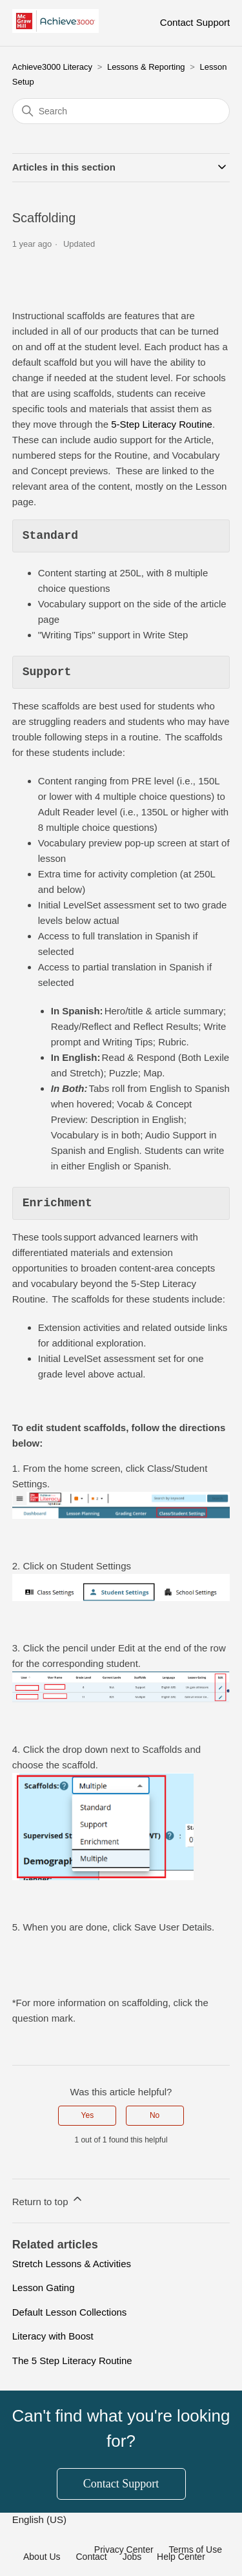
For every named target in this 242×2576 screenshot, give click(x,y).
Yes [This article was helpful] (87, 2115)
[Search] (121, 111)
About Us (42, 2556)
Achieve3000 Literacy (52, 67)
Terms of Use (195, 2549)
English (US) (40, 2519)
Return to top (48, 2199)
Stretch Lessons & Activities (71, 2263)
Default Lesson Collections (69, 2312)
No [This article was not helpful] (154, 2115)
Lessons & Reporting (146, 67)
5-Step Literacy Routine (161, 424)
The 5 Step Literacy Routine (72, 2360)
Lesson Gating (43, 2287)
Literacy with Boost (53, 2335)
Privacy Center (124, 2549)
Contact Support (195, 22)
